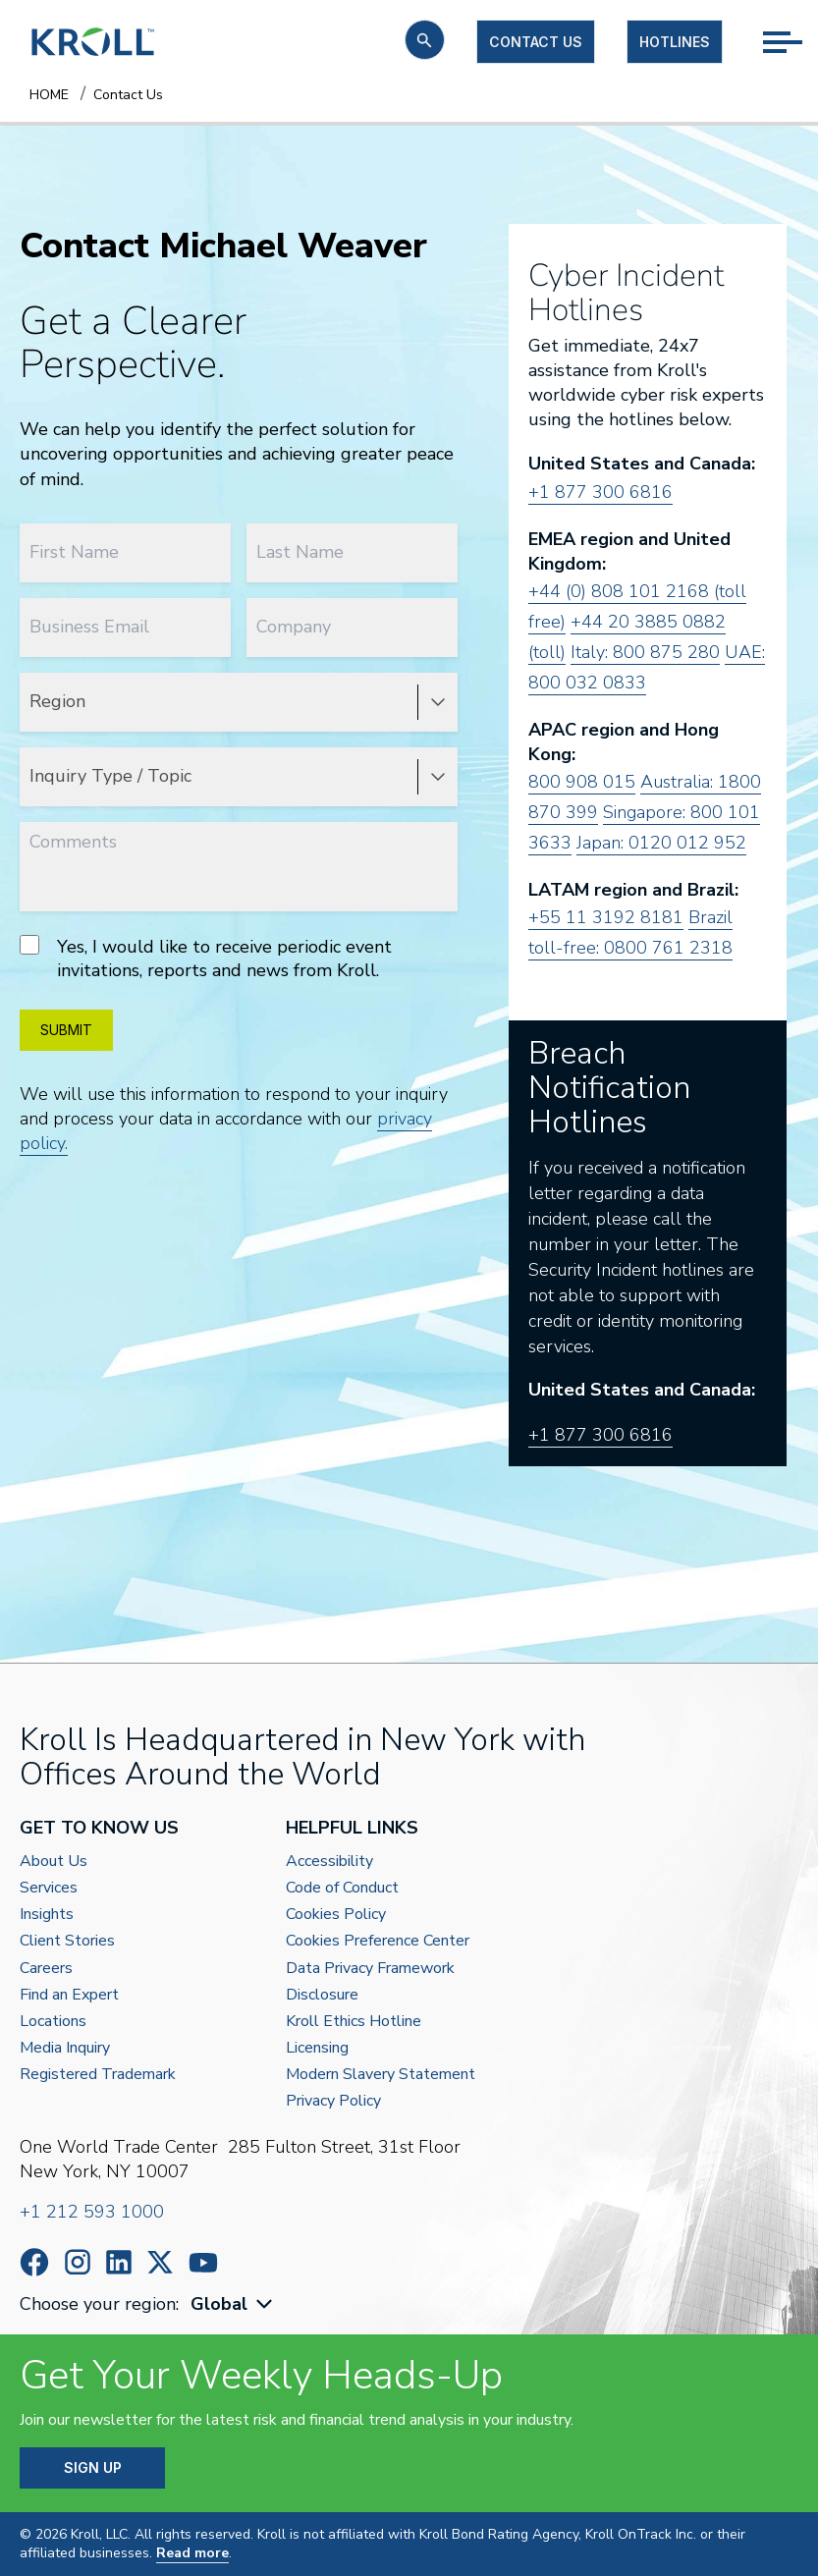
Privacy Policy (333, 2101)
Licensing (317, 2048)
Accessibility (329, 1861)
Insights (47, 1914)
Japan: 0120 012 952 (661, 842)
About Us (53, 1861)
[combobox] (234, 2304)
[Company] (352, 627)
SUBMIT (66, 1029)
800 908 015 (581, 782)
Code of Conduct (342, 1888)
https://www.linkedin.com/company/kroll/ (119, 2262)
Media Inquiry (65, 2048)
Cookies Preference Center (377, 1941)
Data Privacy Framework (370, 1968)
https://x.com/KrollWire (160, 2262)
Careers (46, 1968)
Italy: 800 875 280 (645, 652)
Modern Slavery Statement (380, 2074)
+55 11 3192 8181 (605, 917)
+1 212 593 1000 (92, 2211)
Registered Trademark (98, 2074)
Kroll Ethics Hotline (353, 2021)
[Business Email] (125, 627)
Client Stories (67, 1941)
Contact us (535, 41)
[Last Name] (352, 552)
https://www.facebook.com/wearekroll (34, 2262)
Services (49, 1888)
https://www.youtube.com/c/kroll (203, 2263)
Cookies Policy (336, 1914)
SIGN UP (93, 2467)
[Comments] (238, 867)
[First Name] (125, 552)
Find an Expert (69, 1995)
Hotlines (674, 41)
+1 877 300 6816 (600, 492)
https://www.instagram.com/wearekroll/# (77, 2262)
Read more (192, 2553)
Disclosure (322, 1995)
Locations (53, 2021)
